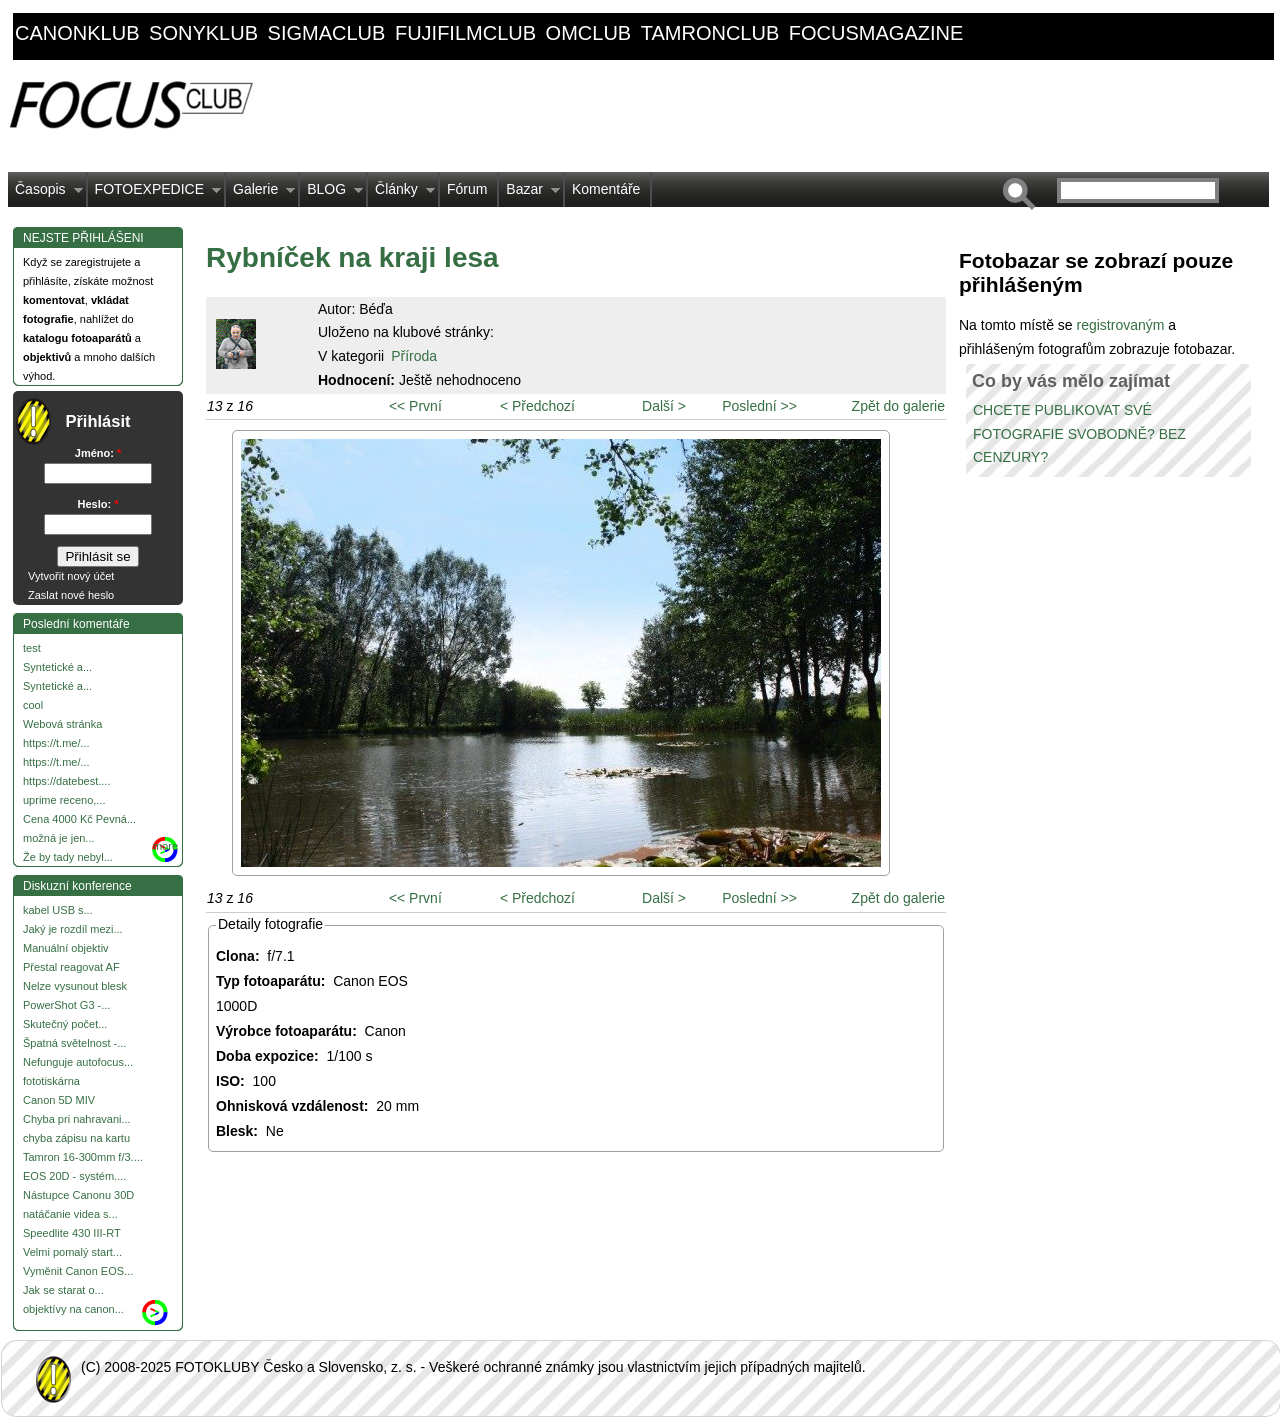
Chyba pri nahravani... (77, 1119)
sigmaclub (327, 33)
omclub (589, 33)
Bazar (529, 194)
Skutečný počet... (65, 1024)
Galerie (260, 194)
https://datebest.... (66, 781)
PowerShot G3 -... (66, 1005)
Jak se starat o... (63, 1290)
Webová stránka (62, 724)
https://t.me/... (56, 743)
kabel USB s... (58, 910)
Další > (664, 406)
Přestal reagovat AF (71, 967)
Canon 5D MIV (59, 1100)
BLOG (331, 194)
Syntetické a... (57, 667)
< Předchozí (537, 406)
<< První (415, 406)
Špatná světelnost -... (74, 1043)
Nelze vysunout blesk (75, 986)
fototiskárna (51, 1081)
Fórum (467, 189)
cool (33, 705)
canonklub (77, 33)
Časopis (45, 194)
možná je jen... (59, 838)
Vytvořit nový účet (71, 576)
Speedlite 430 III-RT (72, 1233)
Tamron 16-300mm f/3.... (83, 1157)
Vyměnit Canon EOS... (78, 1271)
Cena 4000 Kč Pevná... (79, 819)
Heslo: (98, 504)
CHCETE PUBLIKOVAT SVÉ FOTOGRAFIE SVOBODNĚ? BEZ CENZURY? (1079, 434)
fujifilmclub (465, 33)
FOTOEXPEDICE (154, 194)
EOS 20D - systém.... (74, 1176)
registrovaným (1122, 325)
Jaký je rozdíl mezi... (73, 929)
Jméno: (98, 453)
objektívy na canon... (73, 1309)
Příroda (414, 356)
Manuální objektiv (66, 948)
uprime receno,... (64, 800)
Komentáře (606, 189)
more (165, 846)
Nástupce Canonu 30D (78, 1195)
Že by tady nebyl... (68, 857)
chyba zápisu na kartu (76, 1138)
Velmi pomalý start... (72, 1252)
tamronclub (710, 33)
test (32, 648)
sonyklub (203, 33)
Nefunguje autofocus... (78, 1062)
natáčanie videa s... (70, 1214)
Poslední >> (759, 406)
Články (401, 194)
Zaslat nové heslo (71, 595)
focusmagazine (876, 33)
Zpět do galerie (898, 406)
